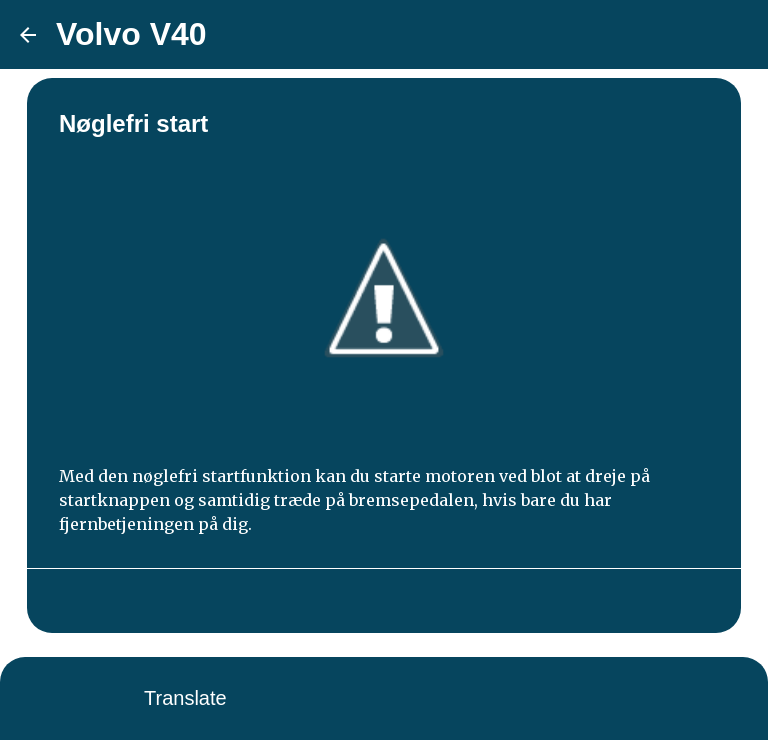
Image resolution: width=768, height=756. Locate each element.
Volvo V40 (131, 34)
